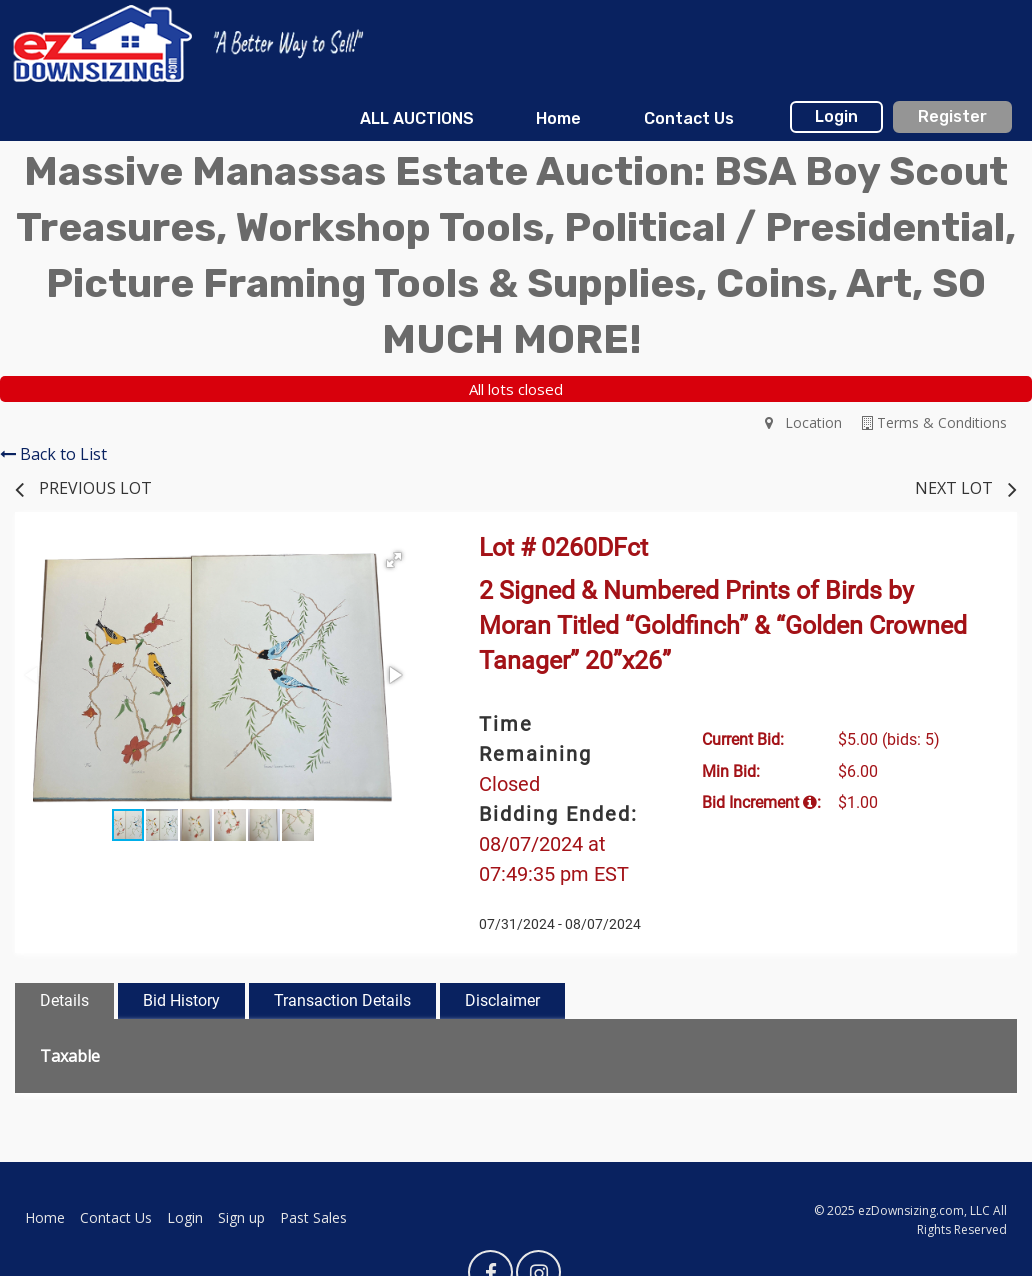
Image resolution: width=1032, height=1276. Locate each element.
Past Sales (313, 1217)
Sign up (241, 1217)
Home (558, 118)
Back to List (53, 454)
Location (803, 422)
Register (952, 116)
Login (836, 116)
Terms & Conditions (934, 422)
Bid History (181, 1000)
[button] (394, 560)
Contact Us (689, 118)
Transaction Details (342, 1000)
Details (64, 1000)
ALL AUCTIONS (417, 118)
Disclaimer (502, 1000)
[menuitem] (417, 119)
